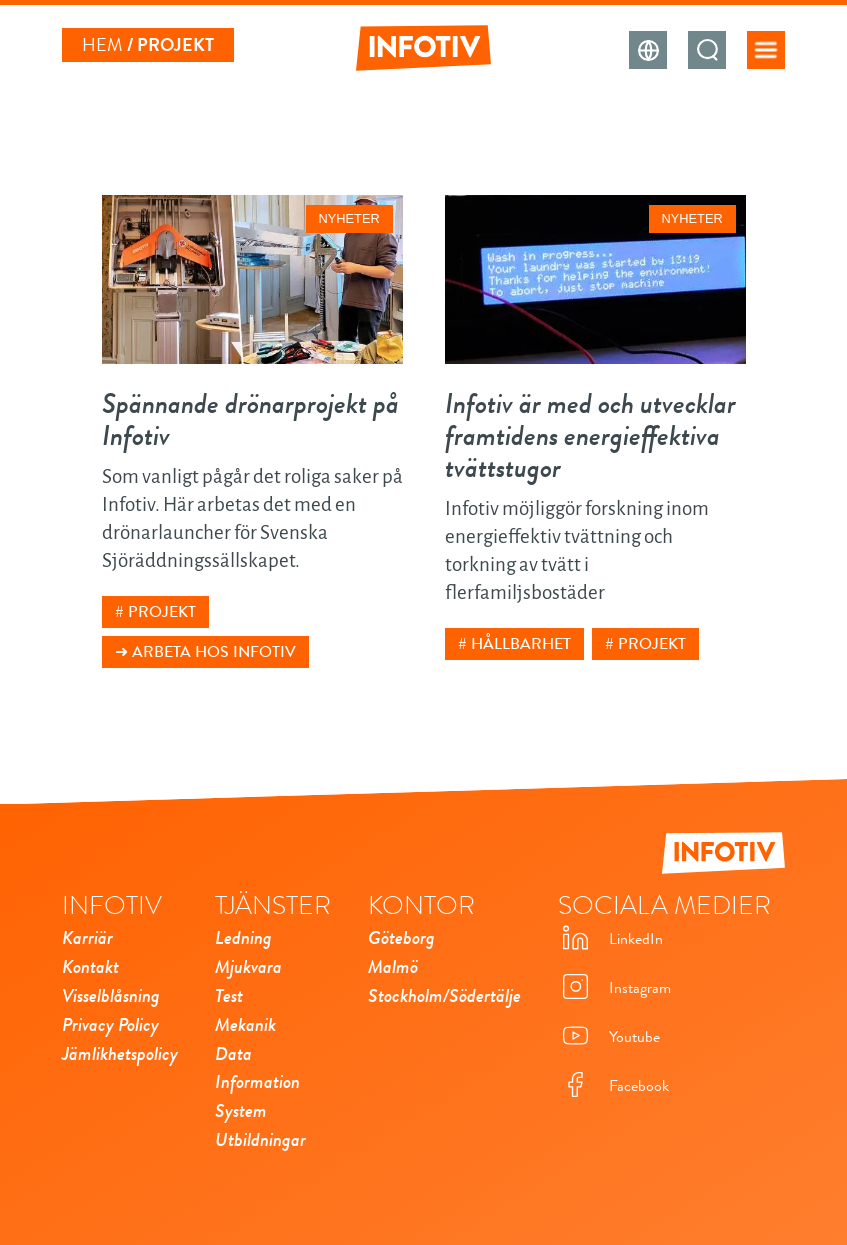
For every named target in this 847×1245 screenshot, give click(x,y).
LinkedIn (610, 939)
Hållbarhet (521, 644)
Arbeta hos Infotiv (214, 652)
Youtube (609, 1037)
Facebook (613, 1086)
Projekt (162, 612)
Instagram (614, 988)
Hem (102, 45)
